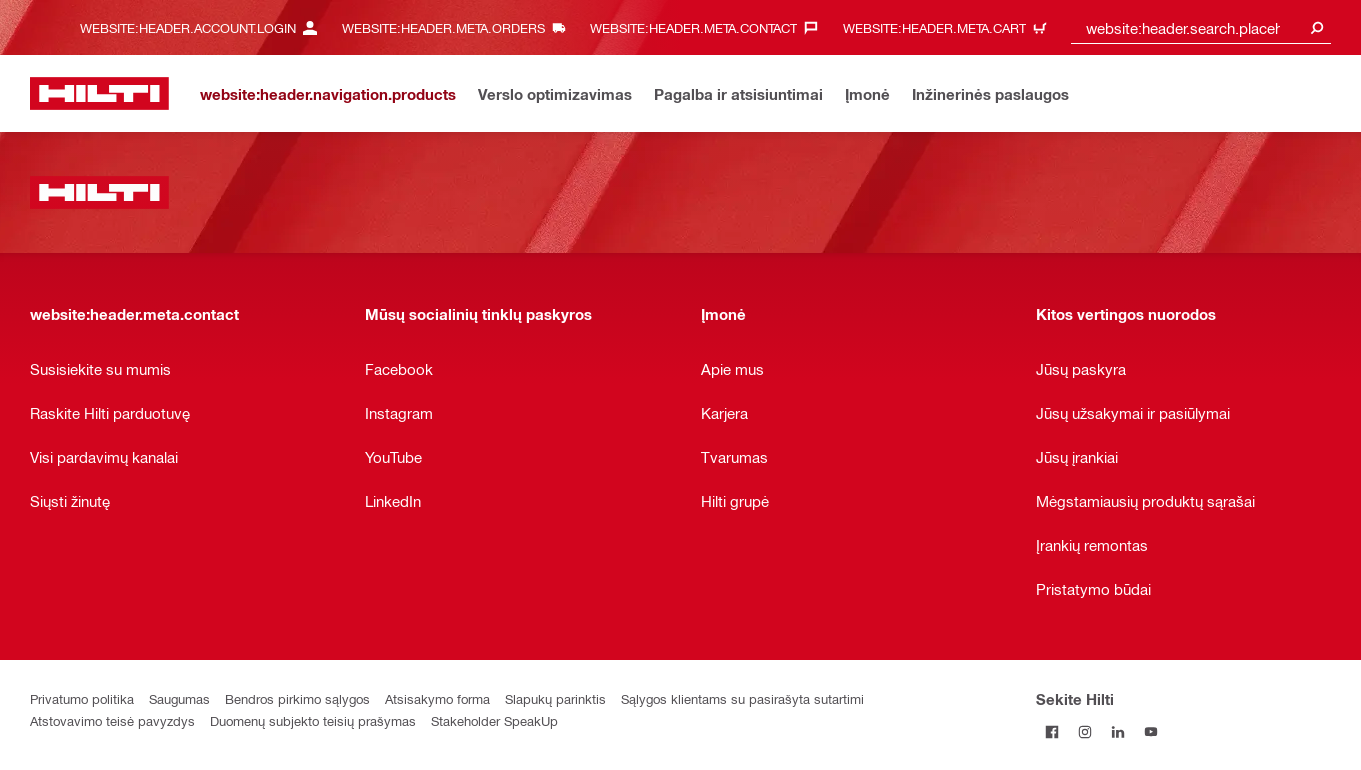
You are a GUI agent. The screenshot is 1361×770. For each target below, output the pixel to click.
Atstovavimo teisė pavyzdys (112, 720)
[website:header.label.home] (99, 93)
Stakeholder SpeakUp (494, 720)
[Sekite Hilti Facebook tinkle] (1052, 731)
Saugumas (179, 698)
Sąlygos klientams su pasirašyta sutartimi (742, 698)
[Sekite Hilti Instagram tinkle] (1085, 731)
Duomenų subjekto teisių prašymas (313, 720)
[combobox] (1201, 27)
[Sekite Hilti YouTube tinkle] (1151, 731)
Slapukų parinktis (555, 698)
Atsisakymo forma (437, 698)
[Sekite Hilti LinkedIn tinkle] (1118, 731)
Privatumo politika (82, 698)
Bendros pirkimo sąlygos (297, 698)
